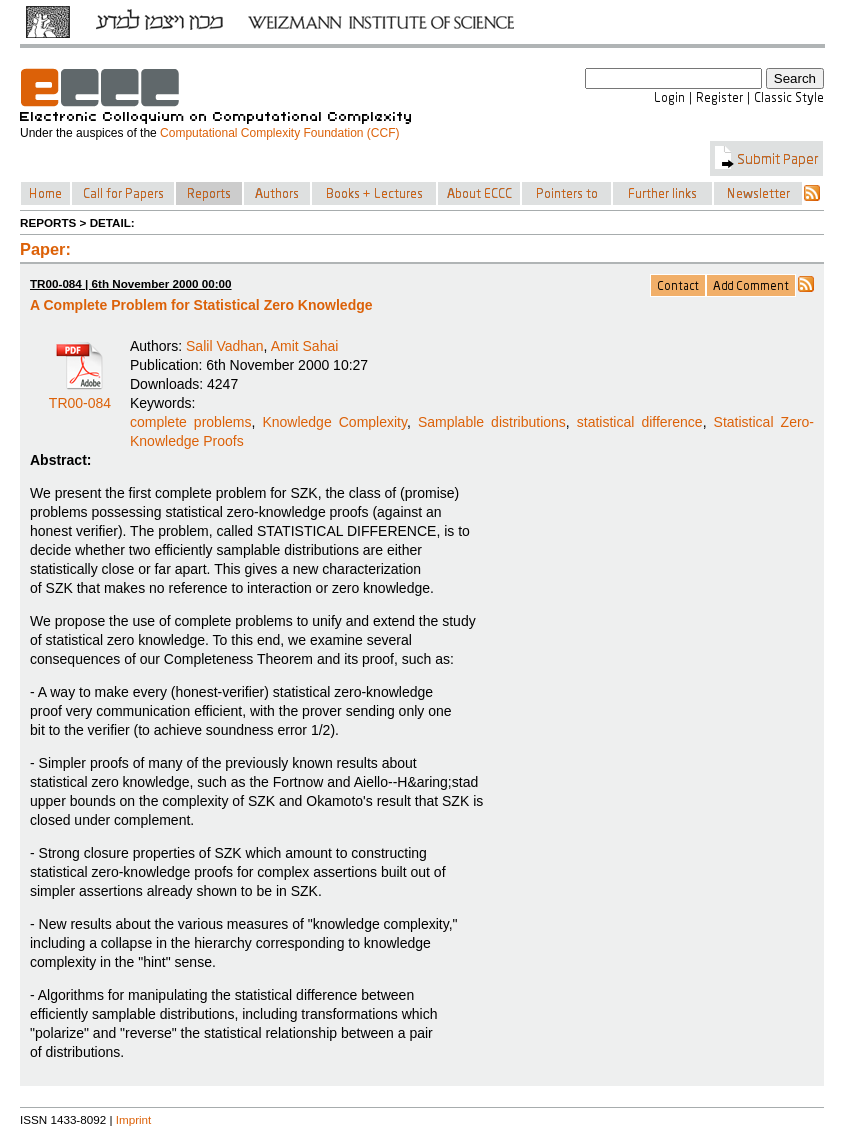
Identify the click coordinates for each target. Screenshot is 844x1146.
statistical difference (640, 422)
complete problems (190, 422)
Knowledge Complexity (334, 422)
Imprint (134, 1119)
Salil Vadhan (225, 346)
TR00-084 (80, 396)
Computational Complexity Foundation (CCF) (279, 133)
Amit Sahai (305, 346)
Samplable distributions (492, 422)
